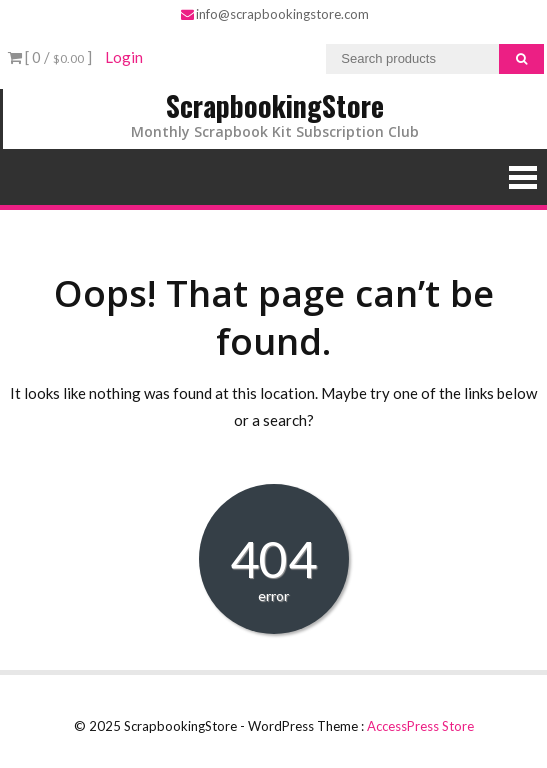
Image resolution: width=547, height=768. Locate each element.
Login (124, 57)
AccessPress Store (420, 726)
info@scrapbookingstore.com (275, 14)
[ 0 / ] (50, 57)
